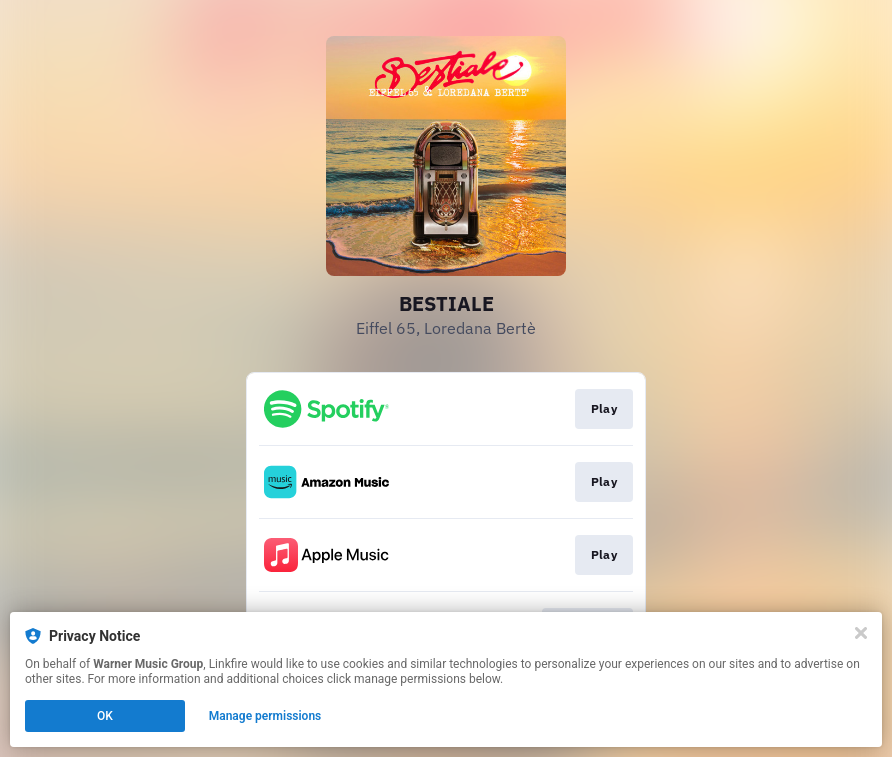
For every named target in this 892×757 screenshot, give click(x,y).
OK (105, 716)
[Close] (861, 633)
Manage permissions (265, 716)
